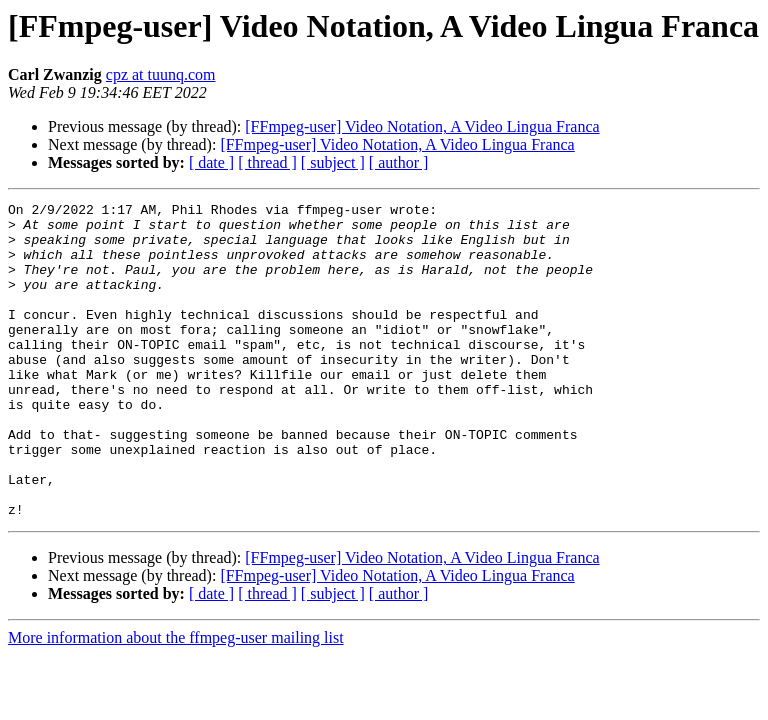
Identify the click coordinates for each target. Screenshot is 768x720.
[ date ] (211, 162)
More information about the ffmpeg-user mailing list (176, 700)
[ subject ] (333, 162)
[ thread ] (267, 162)
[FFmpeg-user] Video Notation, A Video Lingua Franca (422, 126)
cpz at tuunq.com (161, 74)
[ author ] (399, 162)
